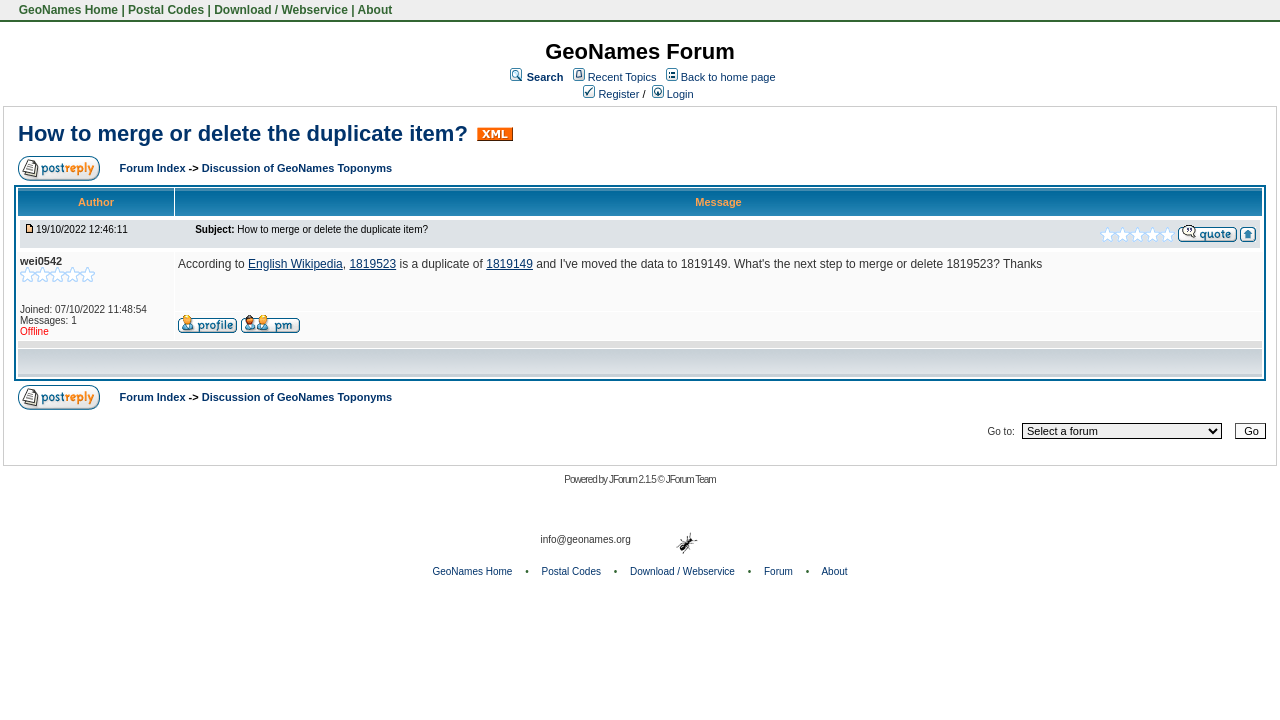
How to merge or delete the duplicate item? (243, 133)
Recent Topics (622, 77)
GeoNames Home (66, 10)
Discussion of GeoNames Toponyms (297, 168)
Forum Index (154, 168)
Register (611, 94)
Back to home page (728, 77)
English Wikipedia (295, 264)
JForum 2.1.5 (633, 479)
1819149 (509, 264)
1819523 (372, 264)
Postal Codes (166, 10)
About (375, 10)
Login (673, 94)
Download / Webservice (281, 10)
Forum (778, 571)
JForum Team (691, 479)
